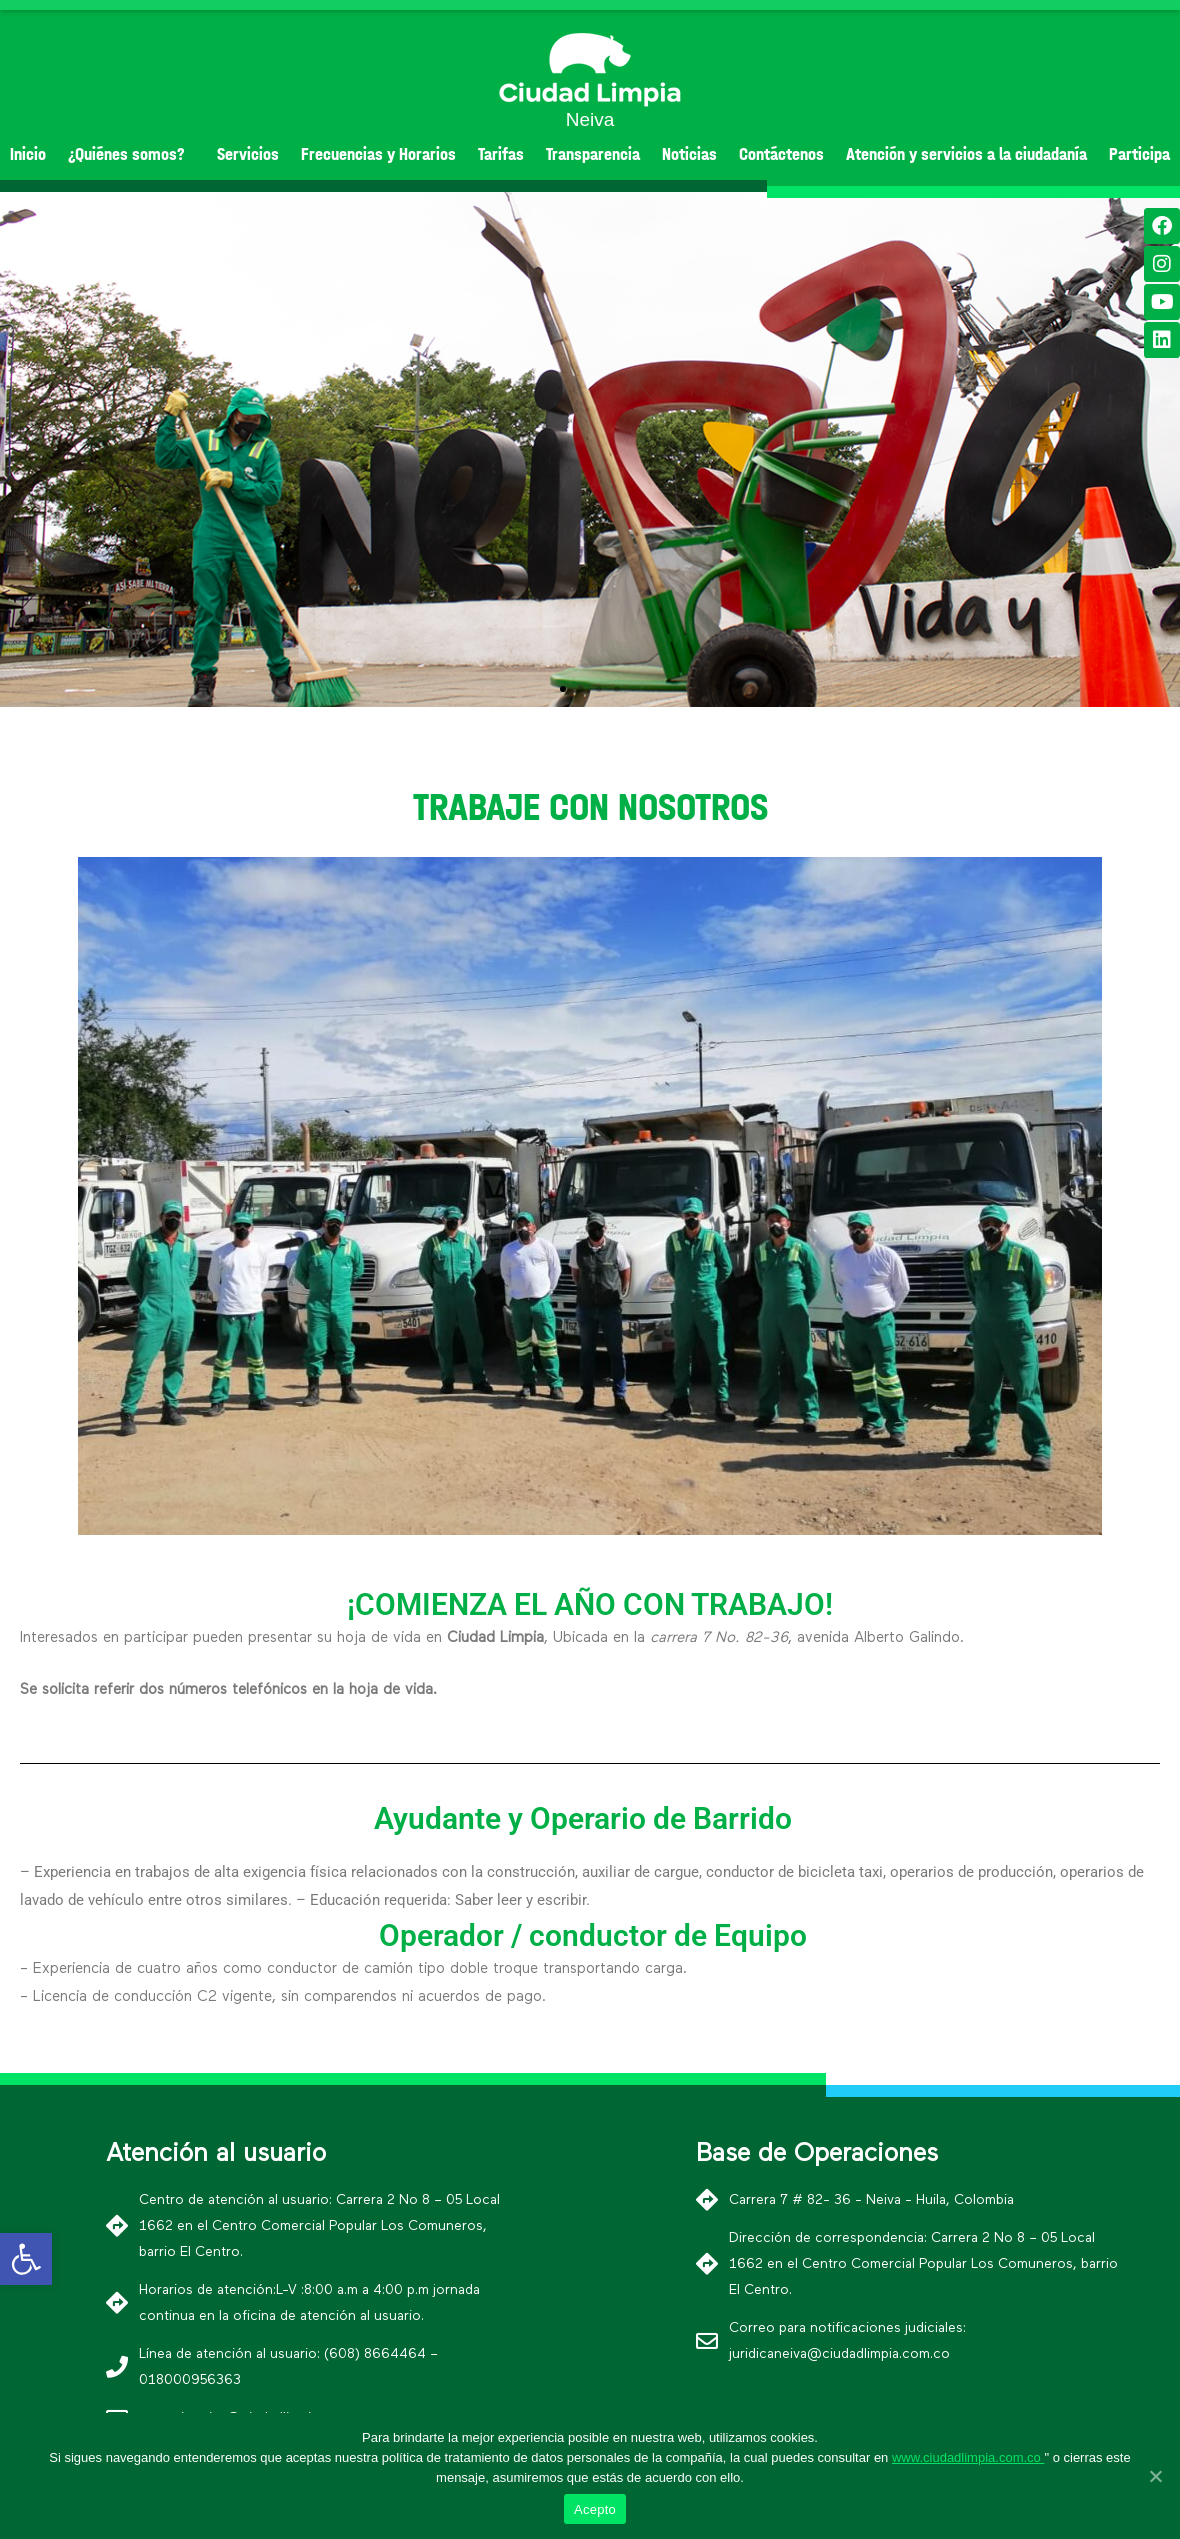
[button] (563, 689)
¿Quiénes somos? (131, 154)
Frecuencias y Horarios (378, 154)
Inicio (28, 154)
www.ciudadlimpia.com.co (968, 2457)
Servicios (248, 154)
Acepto (595, 2509)
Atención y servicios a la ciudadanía (966, 154)
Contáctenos (781, 154)
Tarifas (501, 154)
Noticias (689, 154)
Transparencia (593, 154)
